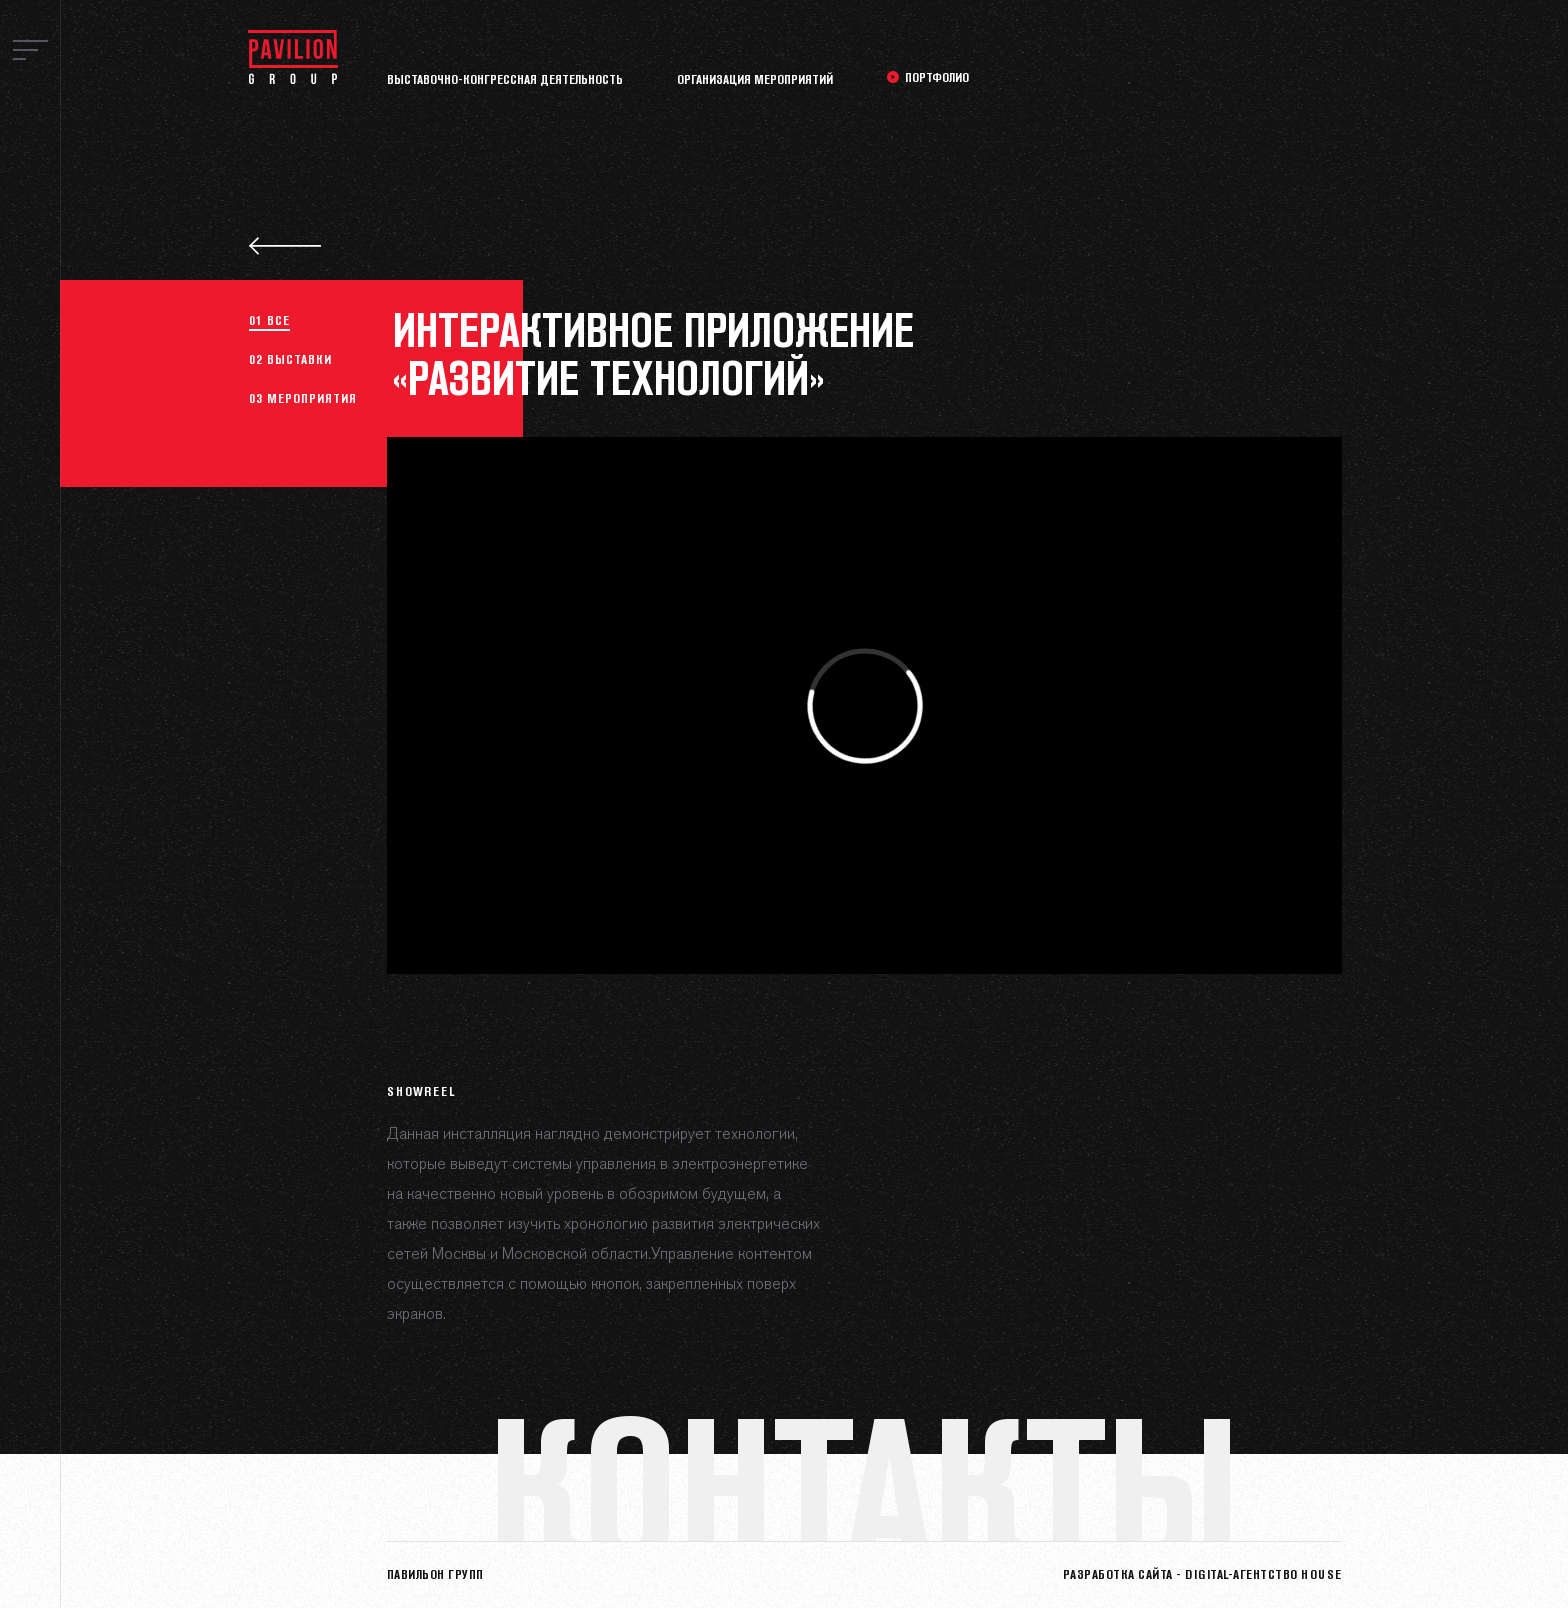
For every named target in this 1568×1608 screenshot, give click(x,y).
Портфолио (937, 77)
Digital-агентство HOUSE (1263, 1574)
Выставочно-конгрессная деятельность (505, 79)
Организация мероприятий (755, 79)
